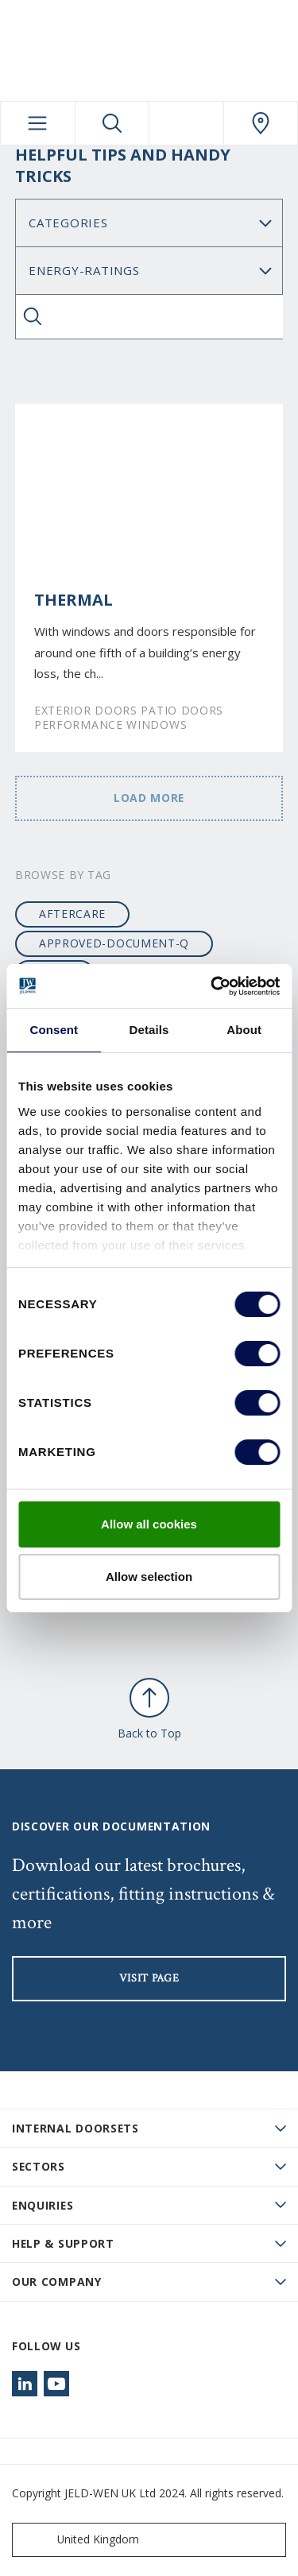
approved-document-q (114, 943)
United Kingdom (79, 2540)
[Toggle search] (112, 123)
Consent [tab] (53, 1029)
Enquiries (42, 2205)
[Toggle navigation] (37, 123)
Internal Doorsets (75, 2128)
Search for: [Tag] (149, 270)
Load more (149, 797)
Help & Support (63, 2243)
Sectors (38, 2166)
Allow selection (149, 1576)
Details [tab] (149, 1029)
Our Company (57, 2281)
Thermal (73, 600)
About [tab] (243, 1029)
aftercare (72, 913)
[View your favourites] (186, 123)
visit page (149, 1978)
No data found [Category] (149, 223)
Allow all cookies (149, 1524)
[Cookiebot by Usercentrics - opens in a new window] (212, 986)
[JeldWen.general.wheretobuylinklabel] (261, 123)
